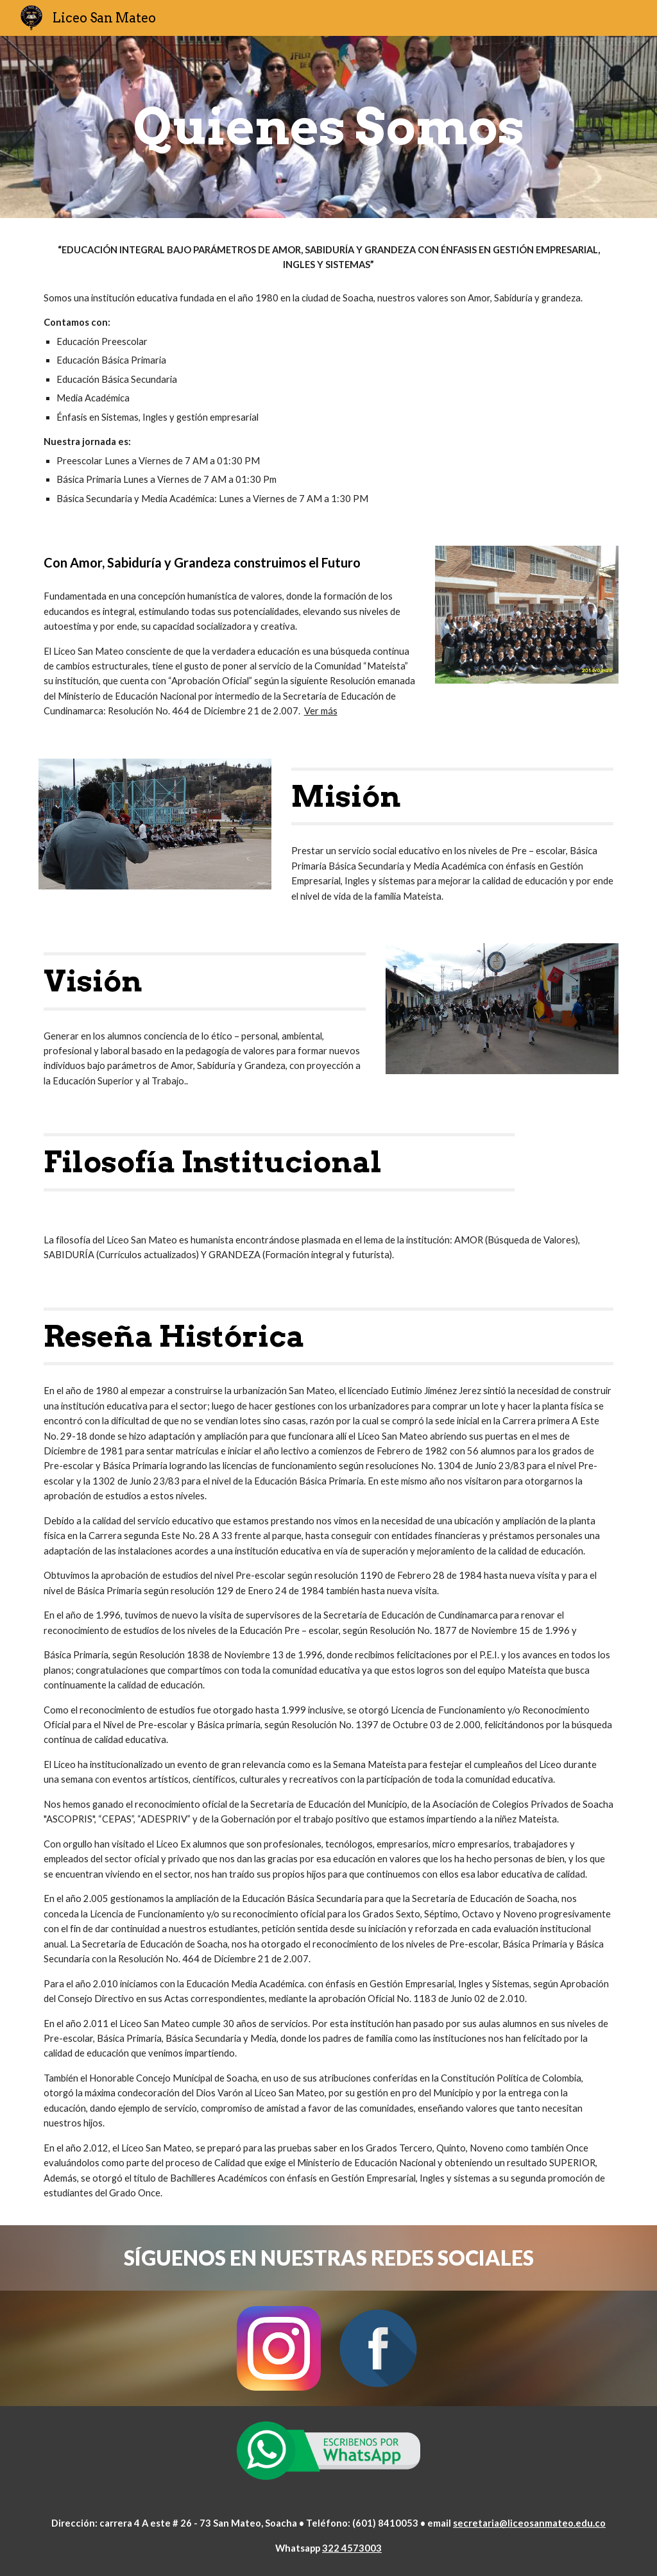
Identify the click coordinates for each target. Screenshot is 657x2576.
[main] (328, 127)
